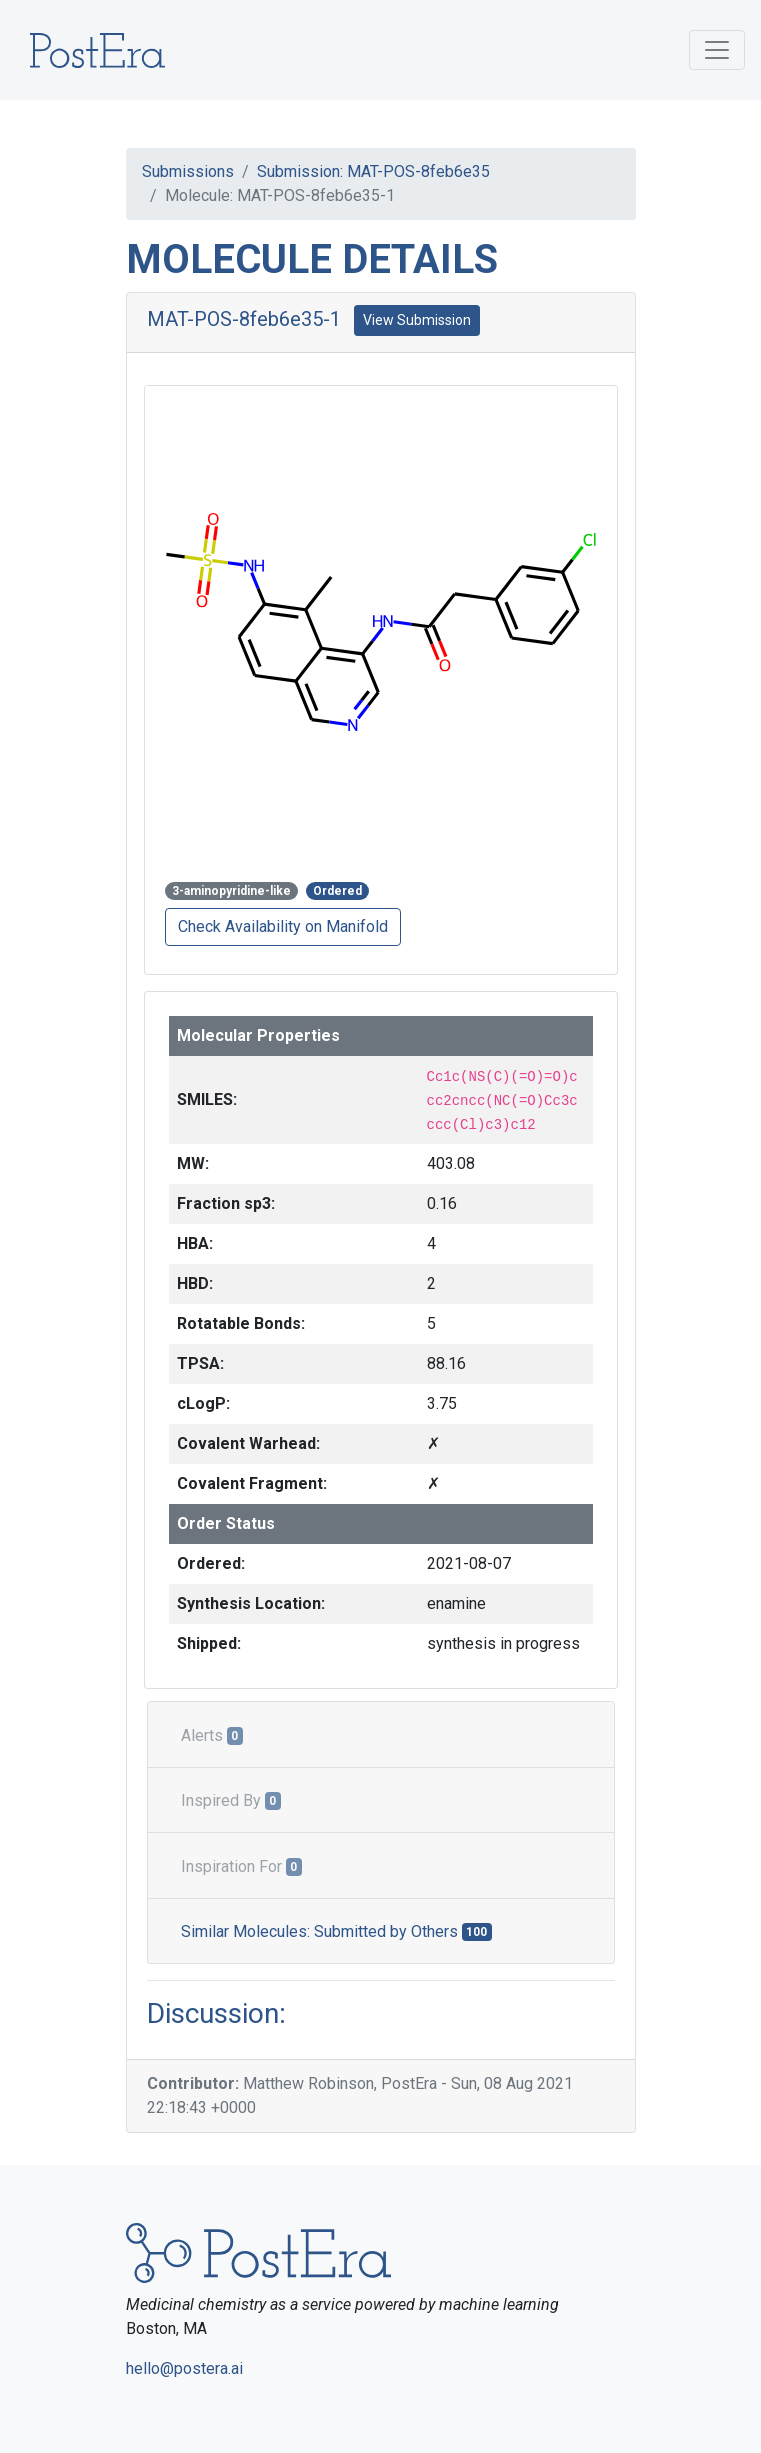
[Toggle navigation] (717, 50)
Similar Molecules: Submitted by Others (337, 1931)
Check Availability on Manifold (283, 926)
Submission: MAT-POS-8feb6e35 (373, 171)
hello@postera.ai (184, 2368)
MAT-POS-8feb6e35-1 (244, 319)
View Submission (417, 320)
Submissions (188, 171)
